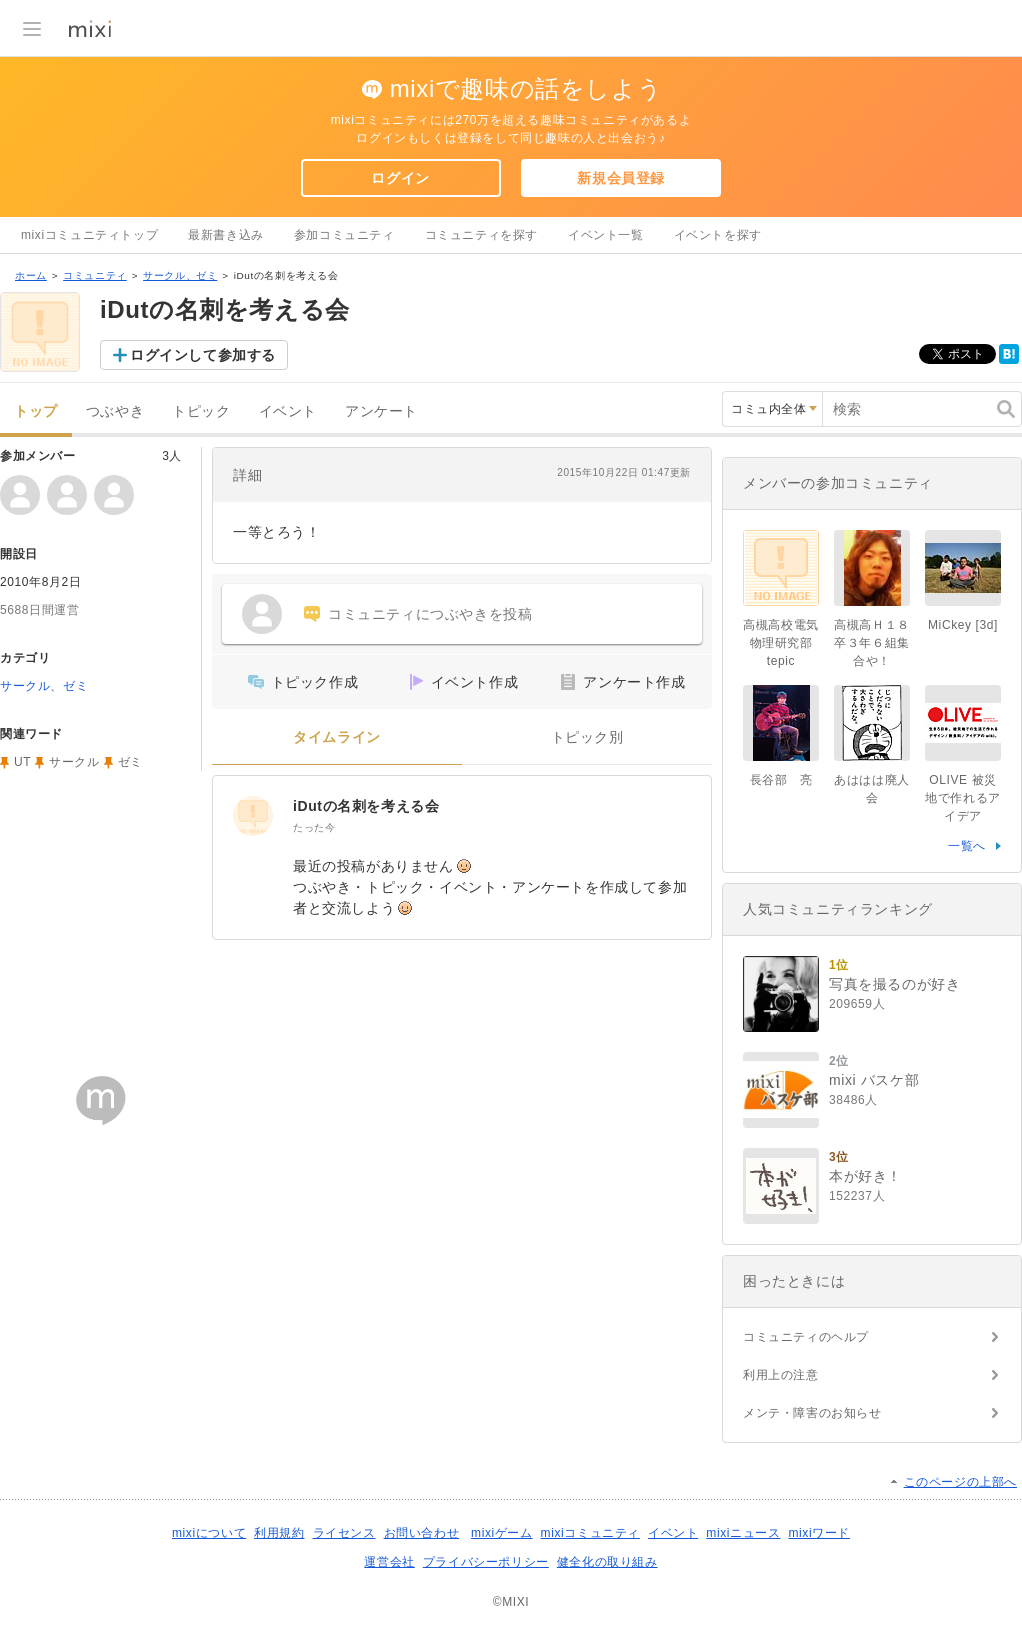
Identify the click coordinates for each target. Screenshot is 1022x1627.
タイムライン (337, 737)
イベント (288, 411)
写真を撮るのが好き (894, 984)
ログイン (400, 178)
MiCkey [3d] (963, 625)
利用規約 (279, 1533)
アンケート (381, 411)
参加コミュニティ (344, 235)
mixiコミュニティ (590, 1533)
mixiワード (819, 1533)
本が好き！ (865, 1176)
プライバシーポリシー (486, 1562)
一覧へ (967, 846)
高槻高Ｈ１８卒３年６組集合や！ (872, 643)
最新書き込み (226, 235)
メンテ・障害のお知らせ (812, 1413)
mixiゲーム (502, 1533)
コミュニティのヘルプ (806, 1337)
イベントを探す (718, 235)
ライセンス (344, 1533)
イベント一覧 (606, 235)
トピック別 (587, 737)
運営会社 (389, 1562)
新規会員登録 (621, 178)
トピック (201, 411)
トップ (36, 411)
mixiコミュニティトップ (89, 235)
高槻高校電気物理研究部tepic (781, 643)
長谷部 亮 (781, 780)
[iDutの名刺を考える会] (253, 816)
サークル (74, 762)
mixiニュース (743, 1533)
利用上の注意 (781, 1375)
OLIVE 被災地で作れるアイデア (963, 798)
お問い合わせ (422, 1533)
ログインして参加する (203, 355)
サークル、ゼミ (180, 275)
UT (22, 762)
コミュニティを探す (481, 235)
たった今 (314, 827)
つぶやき (115, 411)
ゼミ (130, 762)
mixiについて (209, 1533)
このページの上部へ (960, 1482)
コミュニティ (95, 275)
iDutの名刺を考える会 (366, 806)
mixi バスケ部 (874, 1080)
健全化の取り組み (607, 1562)
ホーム (31, 275)
